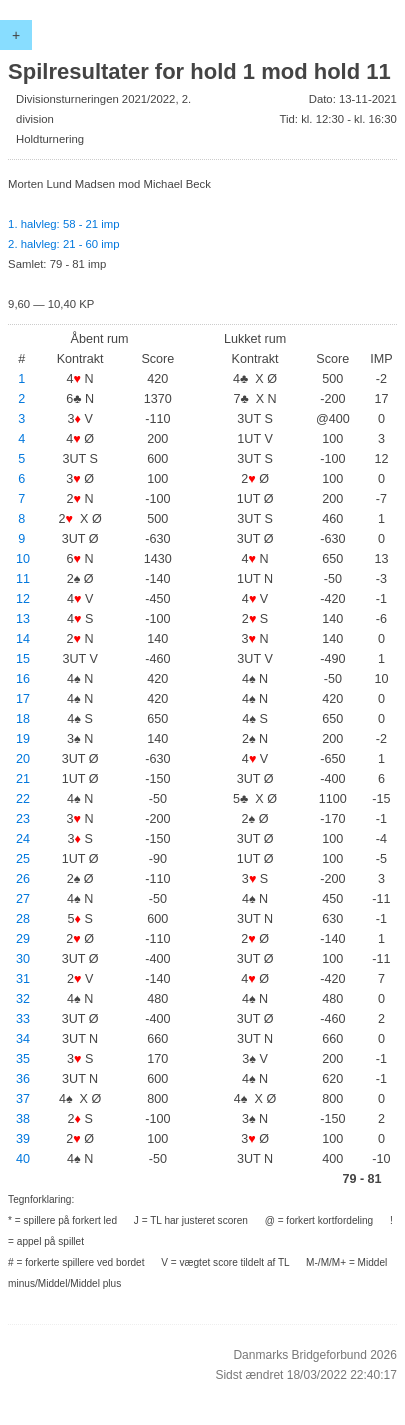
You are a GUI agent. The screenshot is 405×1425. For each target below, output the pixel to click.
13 (23, 619)
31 (23, 979)
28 (23, 919)
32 (23, 999)
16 (23, 679)
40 (23, 1159)
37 (23, 1099)
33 (23, 1019)
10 (23, 559)
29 (23, 939)
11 (23, 579)
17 (23, 699)
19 (23, 739)
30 (23, 959)
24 (23, 839)
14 (23, 639)
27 (23, 899)
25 (23, 859)
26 (23, 879)
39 (23, 1139)
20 (23, 759)
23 (23, 819)
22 (23, 799)
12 (23, 599)
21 (23, 779)
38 (23, 1119)
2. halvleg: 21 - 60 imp (63, 244)
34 (23, 1039)
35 (23, 1059)
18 (23, 719)
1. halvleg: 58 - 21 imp (63, 224)
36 (23, 1079)
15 (23, 659)
